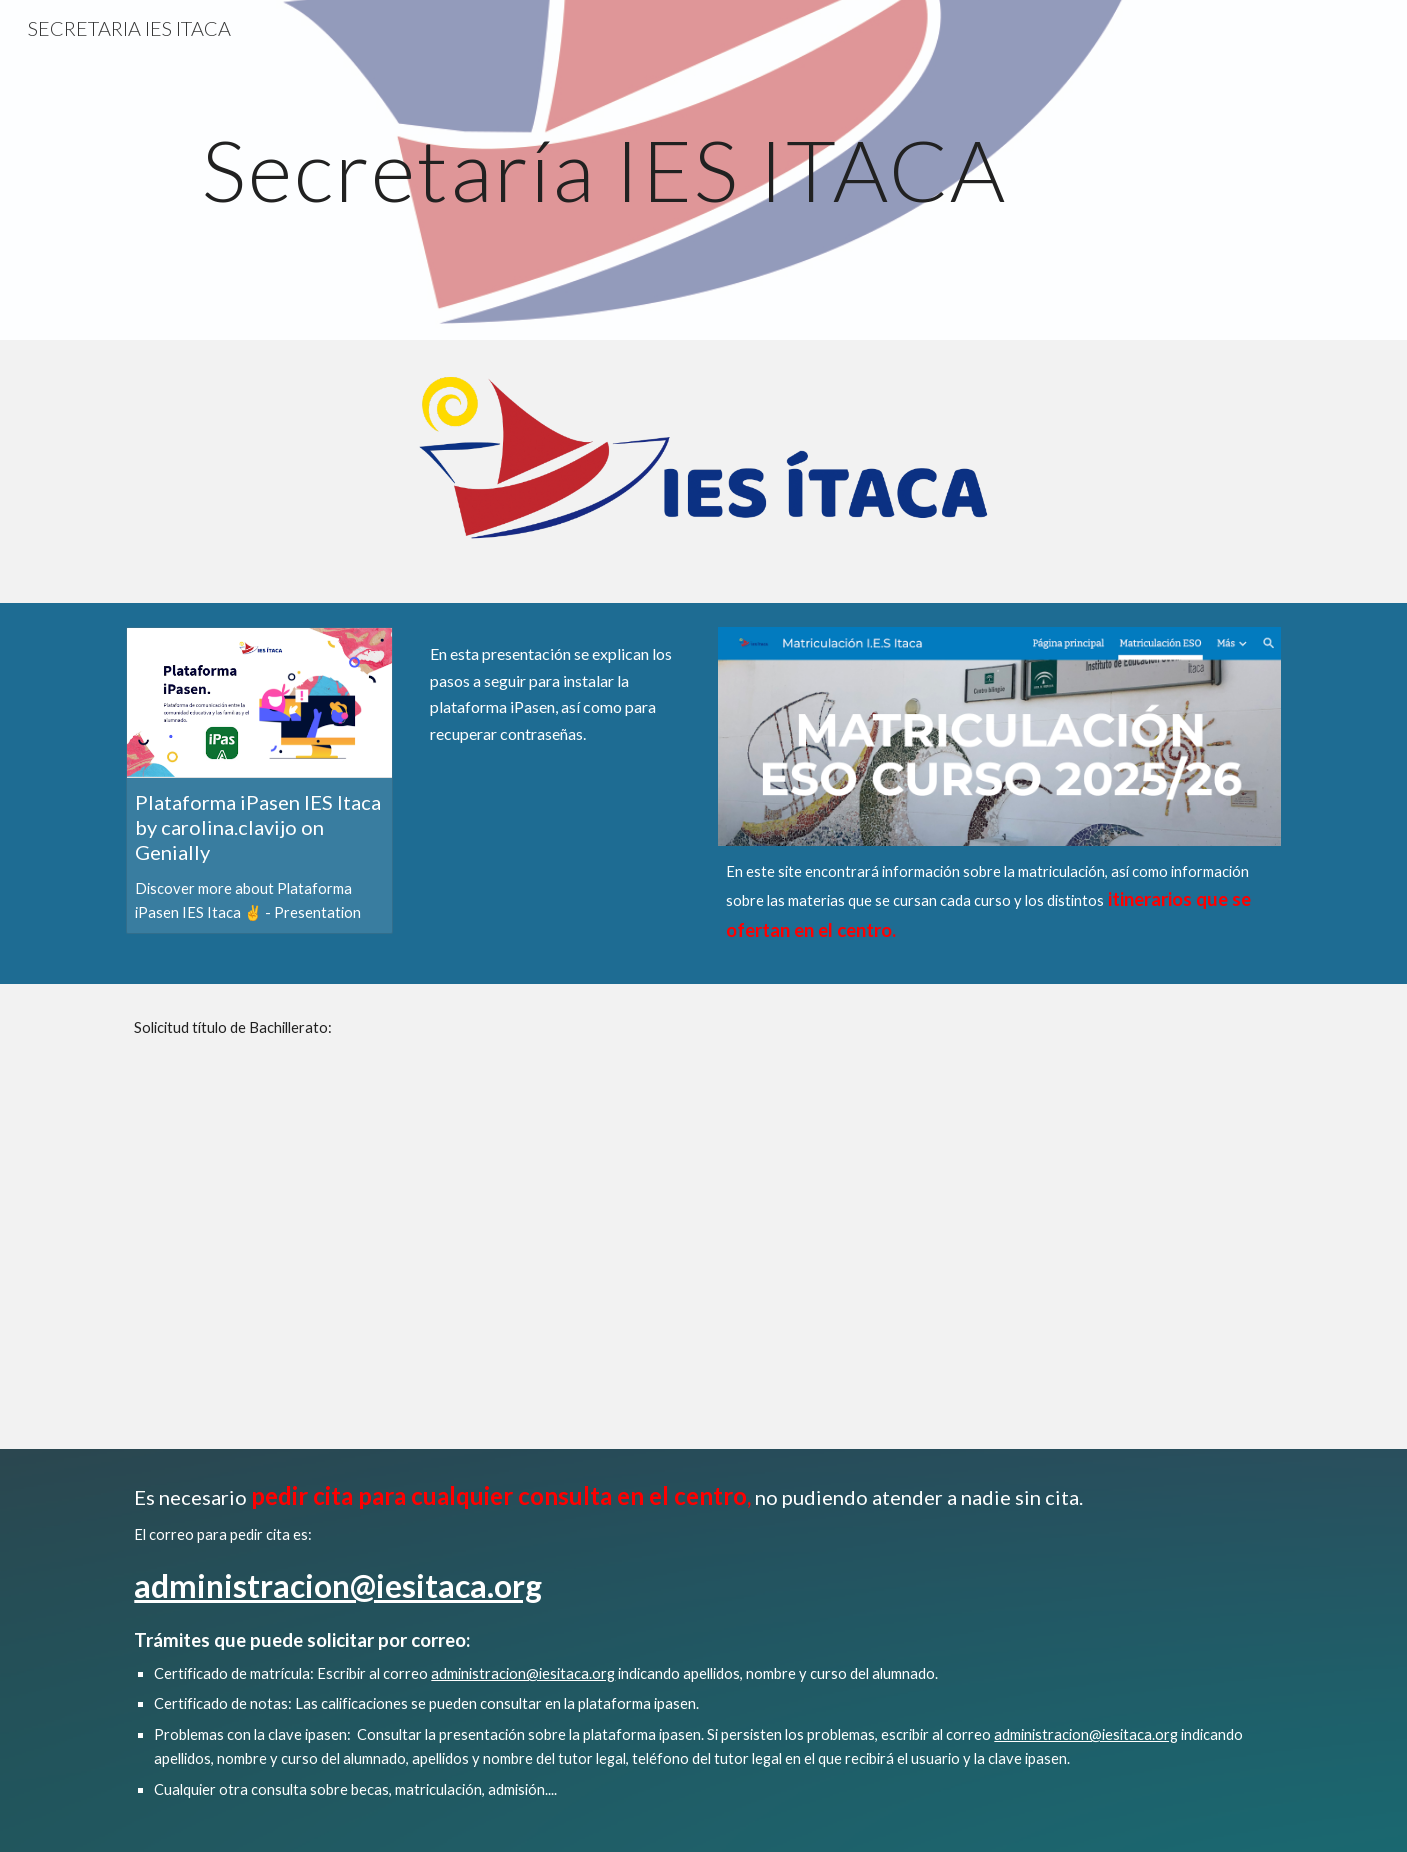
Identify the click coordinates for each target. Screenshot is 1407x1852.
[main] (604, 169)
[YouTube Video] (555, 851)
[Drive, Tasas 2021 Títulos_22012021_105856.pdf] (802, 1216)
